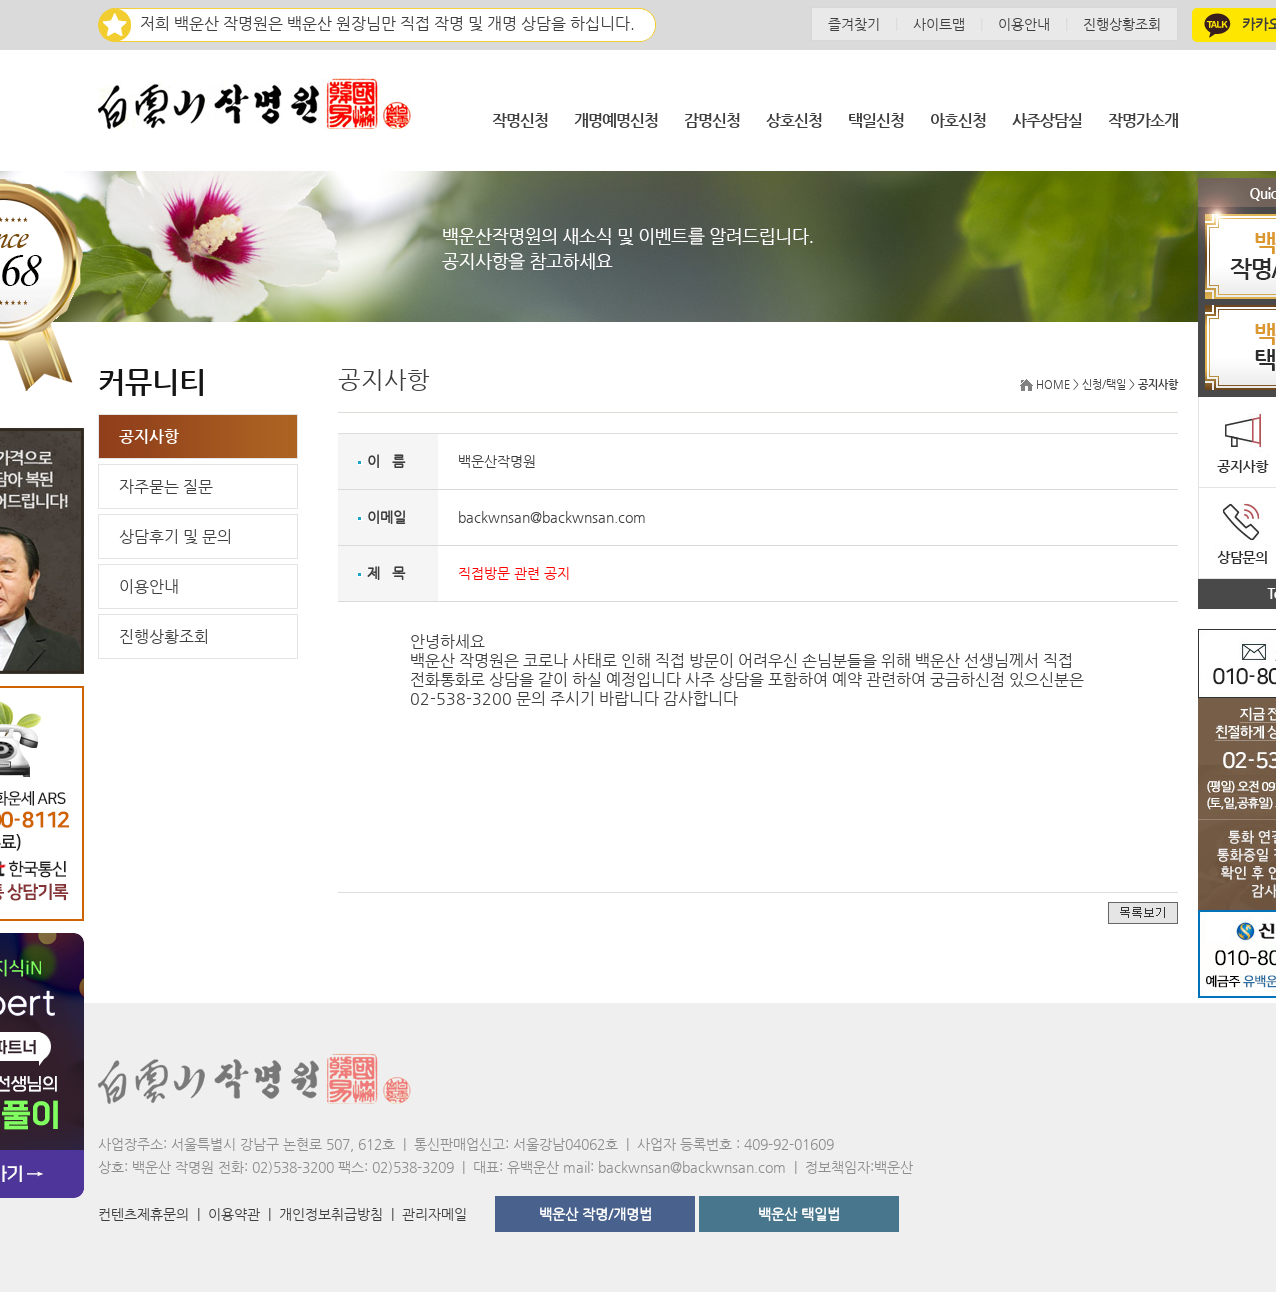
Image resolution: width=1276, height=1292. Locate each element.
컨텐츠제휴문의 (143, 1214)
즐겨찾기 (854, 24)
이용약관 (234, 1214)
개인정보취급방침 (331, 1214)
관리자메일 (434, 1214)
